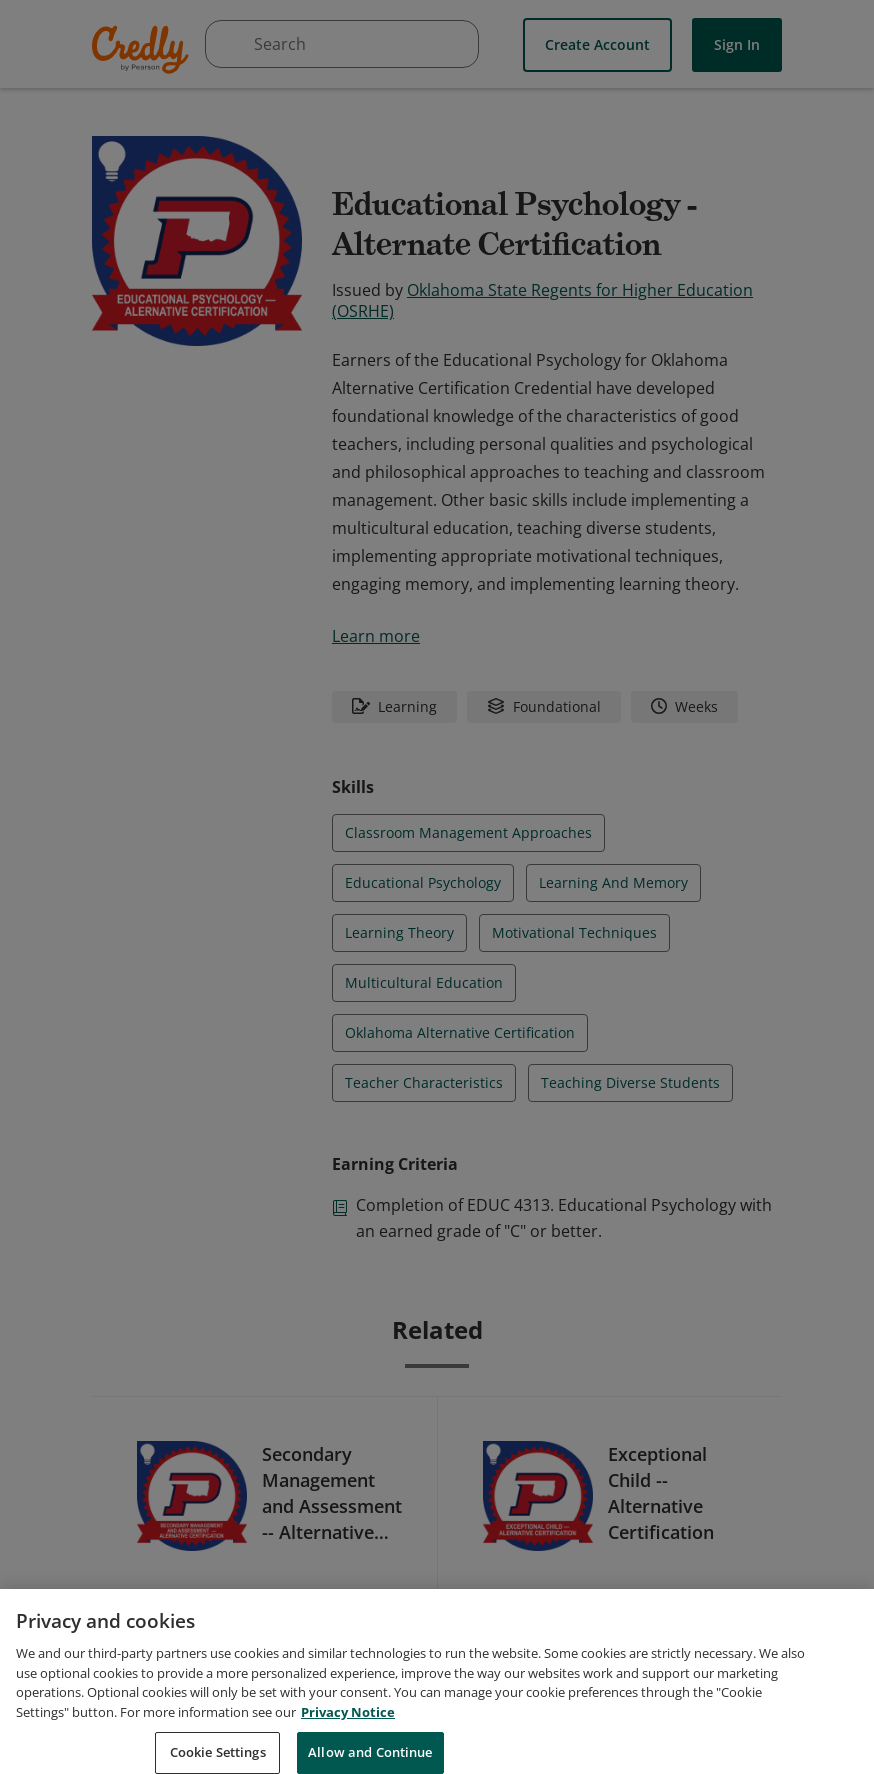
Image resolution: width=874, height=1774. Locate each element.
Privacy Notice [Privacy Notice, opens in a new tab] (348, 1733)
